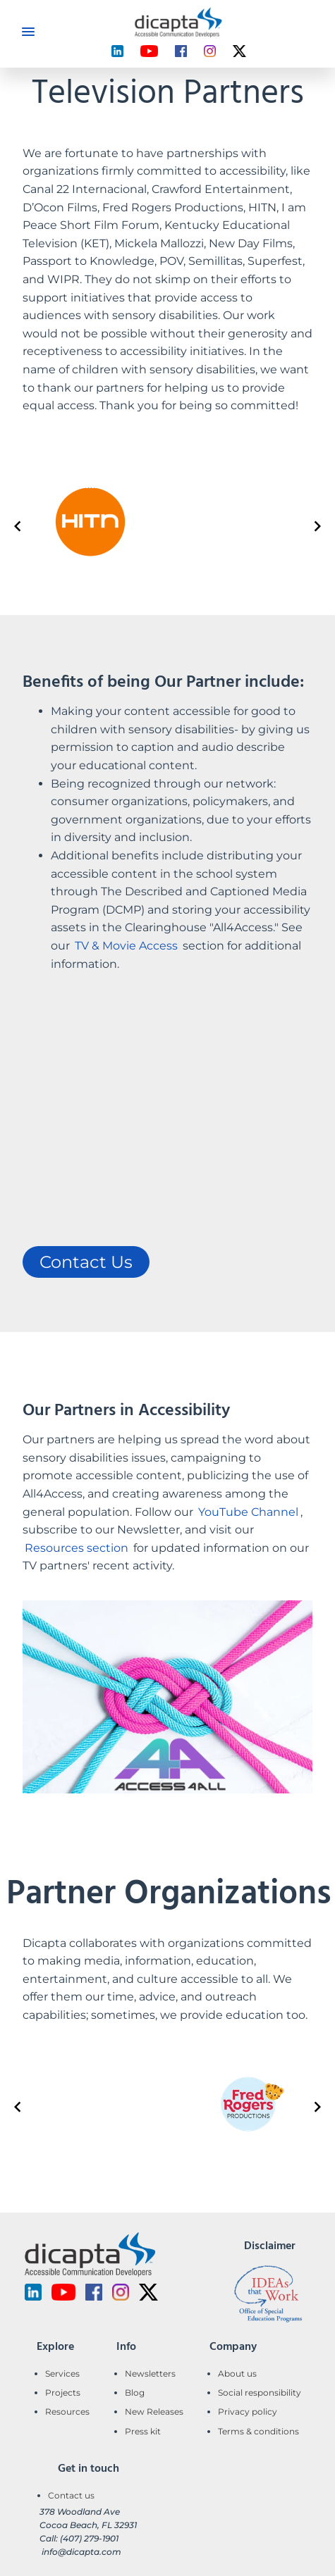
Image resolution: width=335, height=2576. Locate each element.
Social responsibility (259, 2392)
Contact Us (86, 1262)
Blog (135, 2392)
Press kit (143, 2431)
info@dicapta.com (81, 2551)
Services (62, 2373)
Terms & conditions (258, 2431)
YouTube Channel (248, 1512)
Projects (62, 2392)
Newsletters (150, 2373)
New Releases (154, 2411)
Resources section (76, 1548)
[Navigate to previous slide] (17, 526)
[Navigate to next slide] (317, 526)
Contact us (71, 2495)
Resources (67, 2411)
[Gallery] (167, 526)
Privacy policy (247, 2411)
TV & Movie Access (126, 945)
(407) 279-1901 (89, 2538)
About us (237, 2373)
